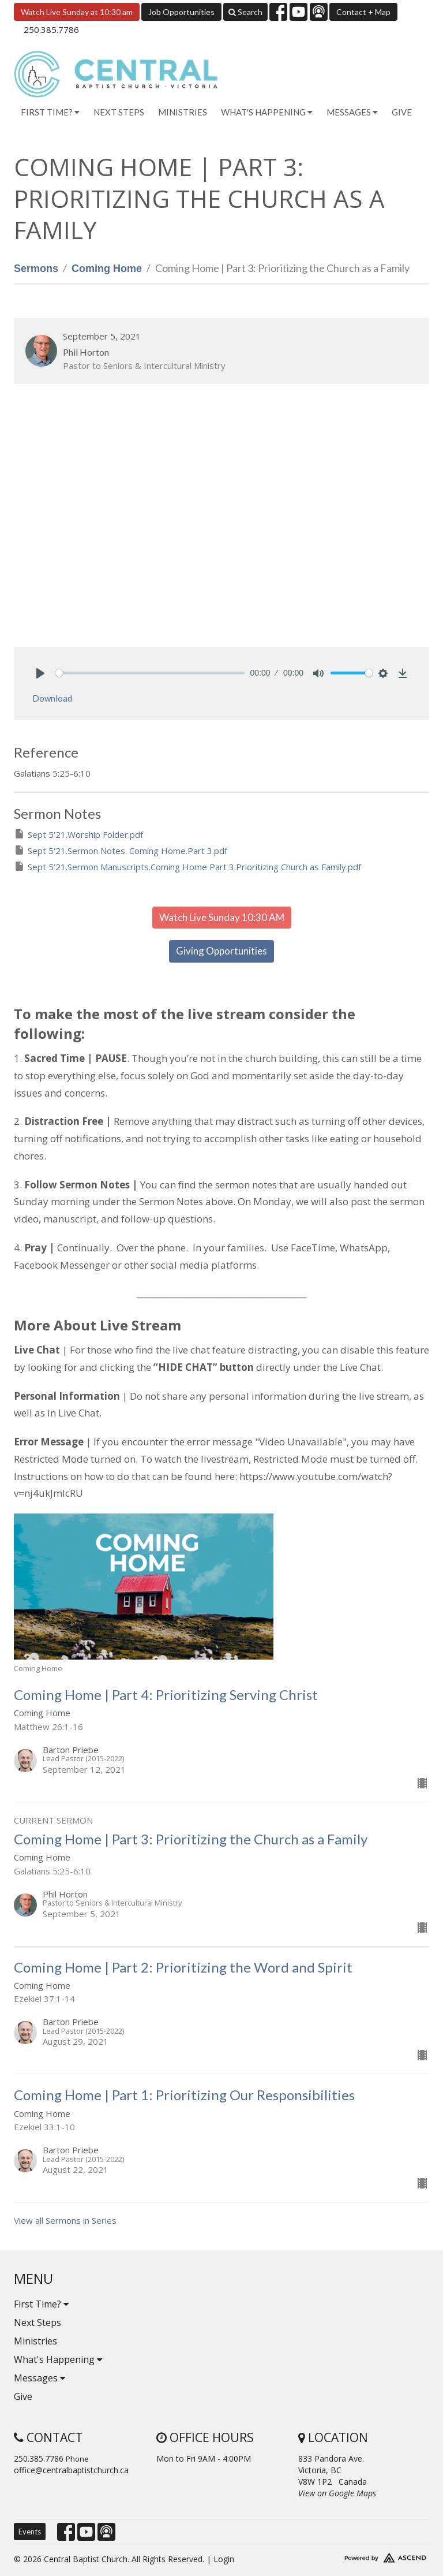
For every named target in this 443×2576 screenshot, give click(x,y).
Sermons (36, 268)
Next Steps (118, 112)
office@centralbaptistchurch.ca (71, 2470)
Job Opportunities (181, 12)
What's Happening (58, 2359)
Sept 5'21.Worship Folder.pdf (78, 834)
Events (29, 2531)
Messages (39, 2378)
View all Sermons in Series (65, 2220)
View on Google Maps (337, 2493)
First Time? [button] (50, 112)
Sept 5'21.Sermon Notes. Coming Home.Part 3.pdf (120, 850)
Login (223, 2558)
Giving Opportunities (221, 951)
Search (245, 12)
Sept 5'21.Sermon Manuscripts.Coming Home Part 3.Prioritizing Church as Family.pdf (187, 866)
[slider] (150, 673)
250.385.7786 (51, 29)
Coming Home (107, 268)
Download (52, 698)
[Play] (40, 673)
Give (402, 112)
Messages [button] (352, 112)
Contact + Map (363, 12)
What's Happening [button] (267, 112)
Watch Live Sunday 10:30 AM (221, 917)
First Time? (41, 2304)
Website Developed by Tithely (363, 2555)
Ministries (182, 112)
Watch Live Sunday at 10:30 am (77, 12)
